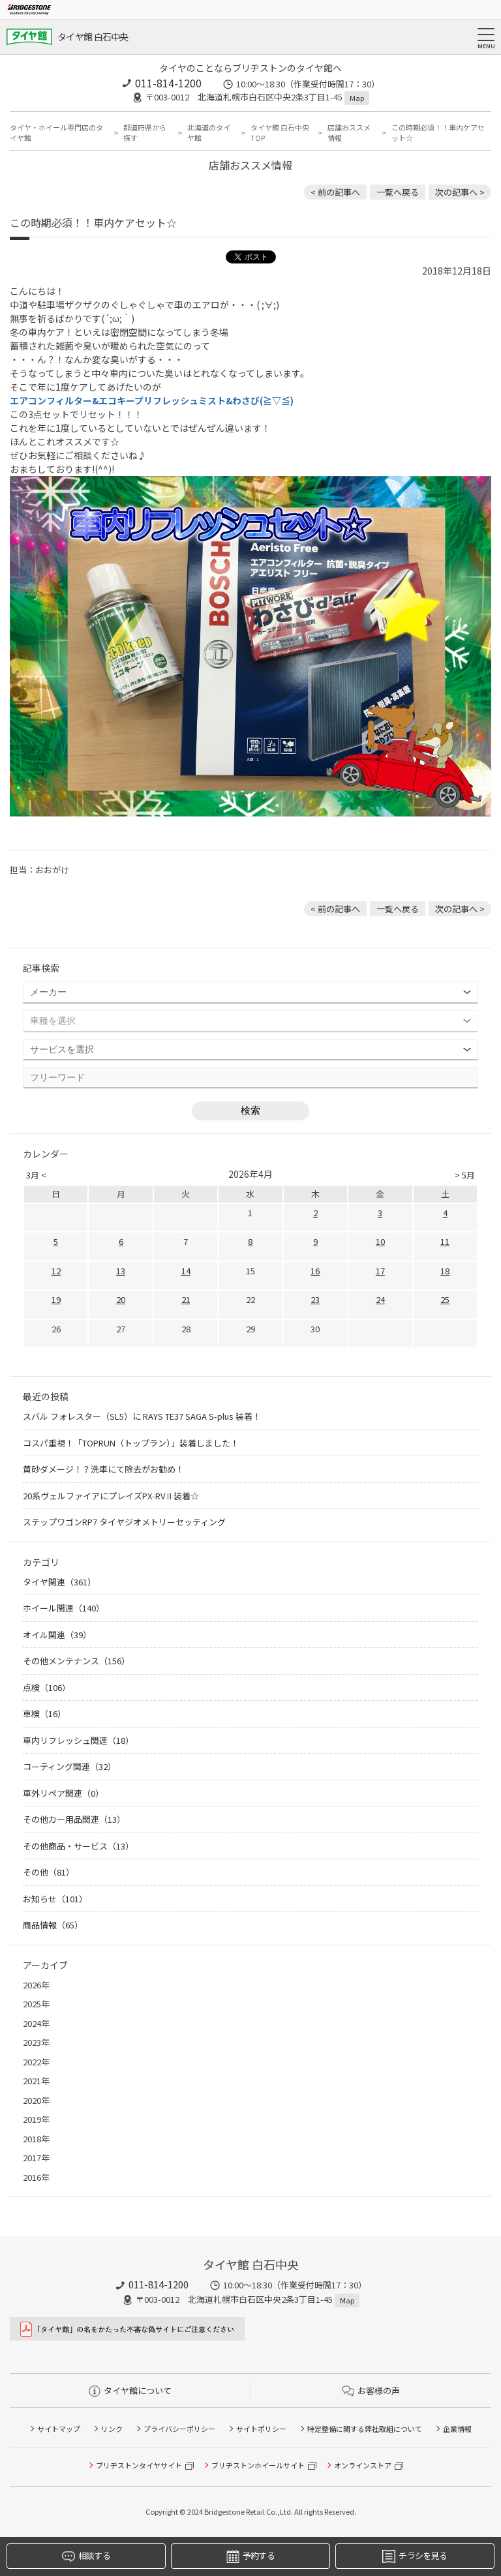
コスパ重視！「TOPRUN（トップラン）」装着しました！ (131, 1443)
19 (56, 1299)
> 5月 (465, 1175)
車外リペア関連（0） (63, 1793)
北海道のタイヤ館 (208, 132)
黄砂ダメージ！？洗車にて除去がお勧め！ (103, 1469)
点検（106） (46, 1687)
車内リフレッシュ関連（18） (78, 1740)
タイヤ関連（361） (59, 1582)
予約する (250, 2556)
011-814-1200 (168, 83)
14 (185, 1271)
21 (185, 1299)
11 (444, 1241)
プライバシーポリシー (179, 2428)
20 (120, 1299)
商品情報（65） (53, 1925)
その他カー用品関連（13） (74, 1819)
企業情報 (457, 2428)
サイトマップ (58, 2428)
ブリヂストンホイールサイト (258, 2465)
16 (315, 1271)
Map (357, 98)
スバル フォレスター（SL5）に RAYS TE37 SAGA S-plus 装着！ (142, 1416)
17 (380, 1271)
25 (444, 1299)
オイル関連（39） (57, 1634)
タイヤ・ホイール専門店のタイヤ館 (56, 132)
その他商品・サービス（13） (78, 1846)
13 (120, 1271)
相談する (86, 2556)
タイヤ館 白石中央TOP (279, 132)
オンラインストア (362, 2465)
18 (444, 1271)
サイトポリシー (261, 2428)
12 (56, 1271)
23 (315, 1299)
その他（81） (48, 1872)
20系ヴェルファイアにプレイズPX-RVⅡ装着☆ (111, 1496)
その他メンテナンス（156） (76, 1661)
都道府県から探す (144, 132)
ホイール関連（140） (63, 1608)
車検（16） (44, 1713)
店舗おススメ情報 (349, 132)
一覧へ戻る (397, 192)
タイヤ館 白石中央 (93, 36)
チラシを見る (414, 2556)
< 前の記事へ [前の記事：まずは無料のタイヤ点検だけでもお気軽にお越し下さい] (335, 192)
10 (380, 1241)
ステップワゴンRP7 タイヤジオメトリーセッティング (124, 1522)
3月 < (36, 1175)
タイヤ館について (130, 2390)
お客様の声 (371, 2390)
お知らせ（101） (55, 1899)
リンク (112, 2428)
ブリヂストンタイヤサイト (139, 2465)
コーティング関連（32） (69, 1766)
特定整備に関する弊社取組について (364, 2428)
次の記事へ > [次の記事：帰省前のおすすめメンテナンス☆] (460, 192)
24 (380, 1299)
